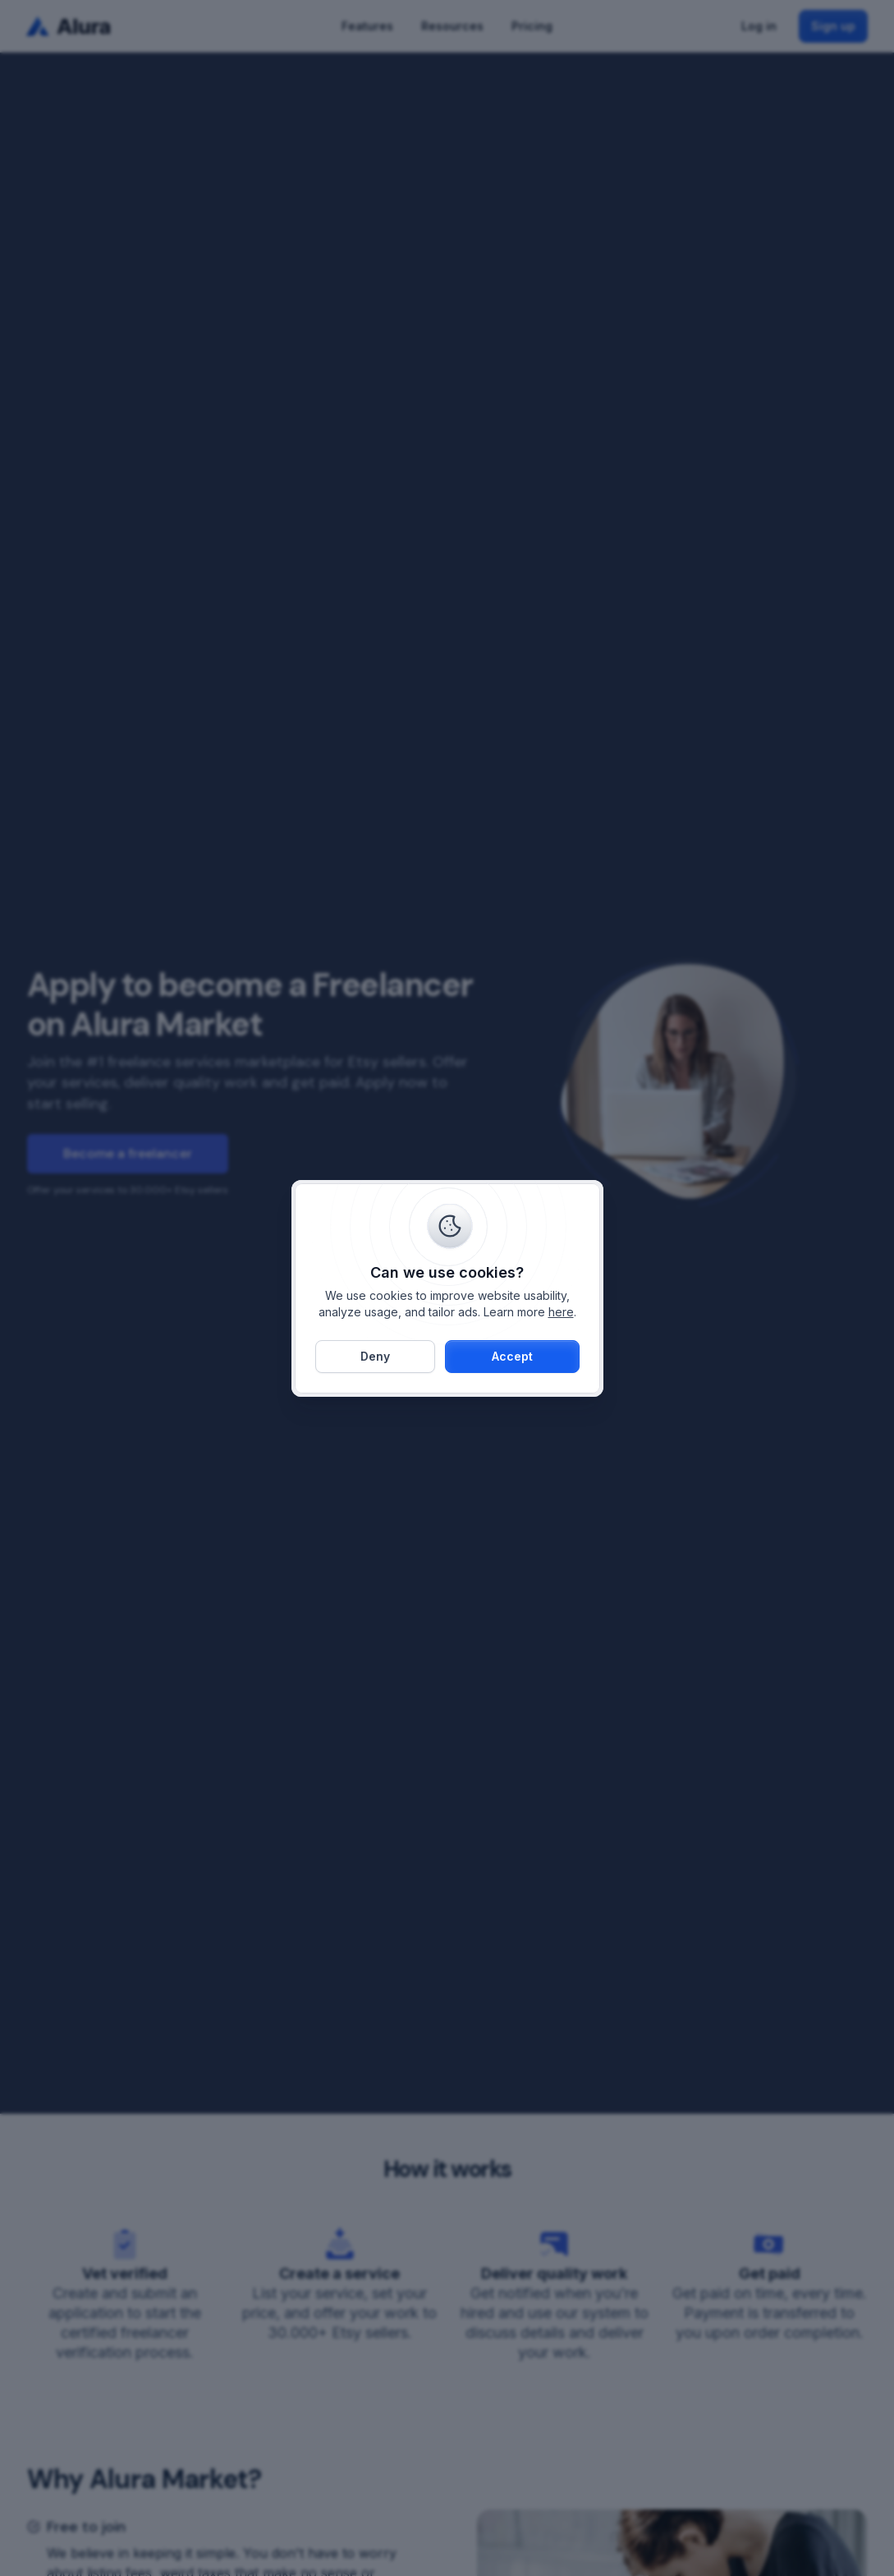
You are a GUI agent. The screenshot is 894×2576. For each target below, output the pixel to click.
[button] (512, 1356)
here (561, 1312)
